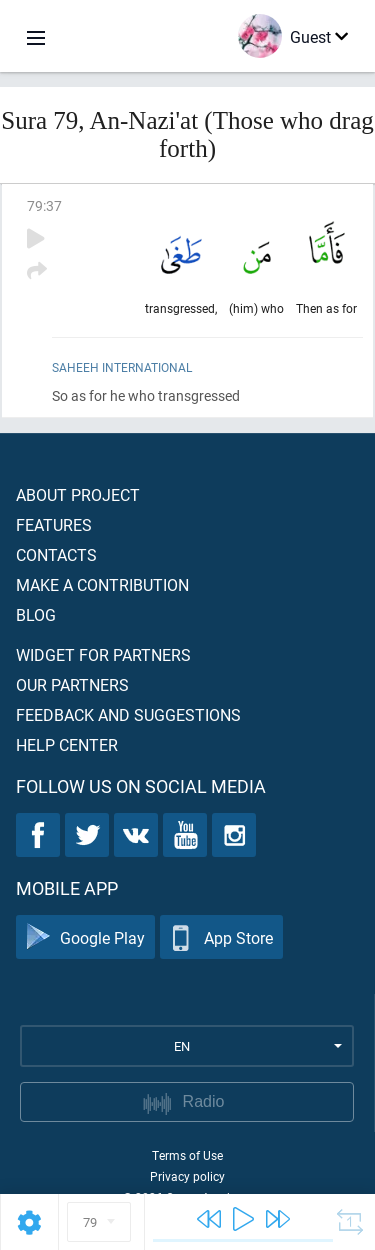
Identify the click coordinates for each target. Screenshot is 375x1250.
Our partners (72, 684)
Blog (36, 614)
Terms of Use (187, 1155)
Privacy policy (187, 1176)
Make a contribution (102, 584)
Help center (67, 744)
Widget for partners (103, 654)
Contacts (56, 554)
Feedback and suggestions (128, 714)
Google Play (85, 937)
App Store (221, 937)
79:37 (44, 205)
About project (78, 494)
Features (54, 524)
